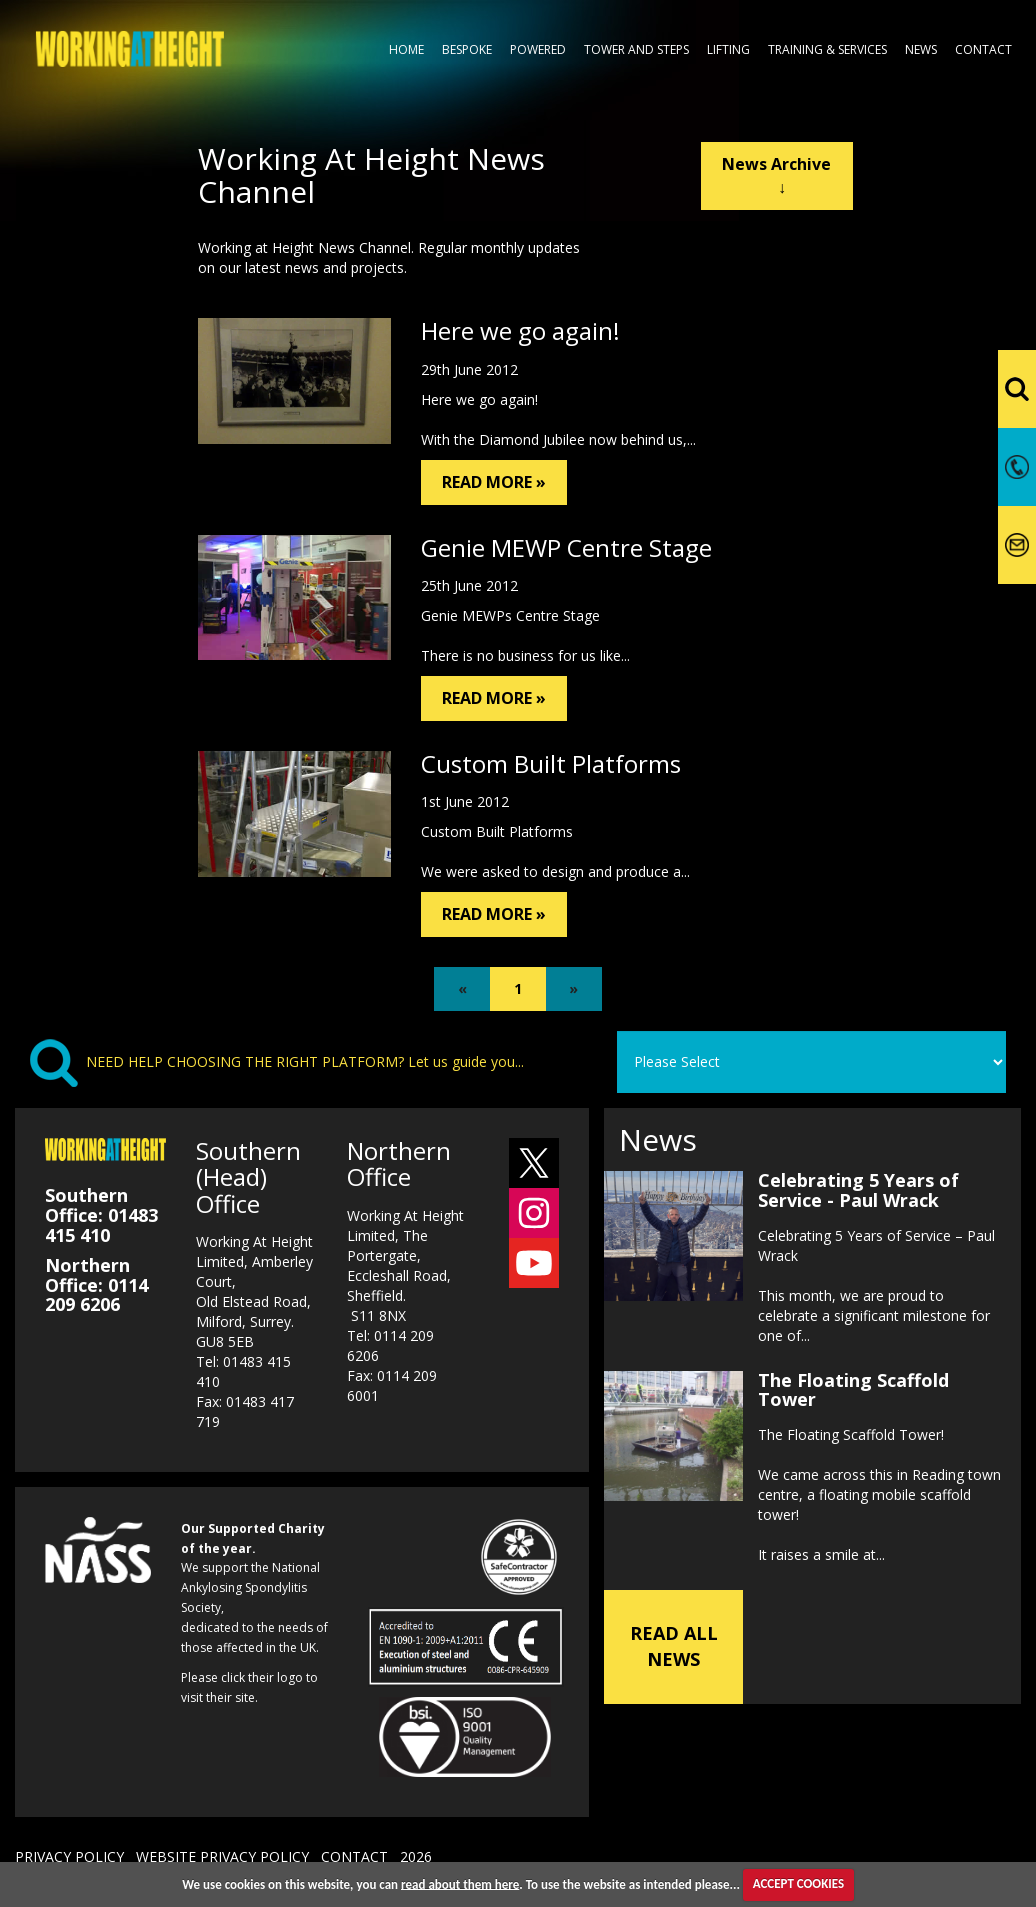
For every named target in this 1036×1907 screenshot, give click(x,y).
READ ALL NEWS (674, 1646)
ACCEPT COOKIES (798, 1883)
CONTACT (354, 1856)
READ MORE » (494, 482)
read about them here (460, 1883)
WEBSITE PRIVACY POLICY (222, 1856)
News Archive (776, 175)
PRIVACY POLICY (69, 1856)
